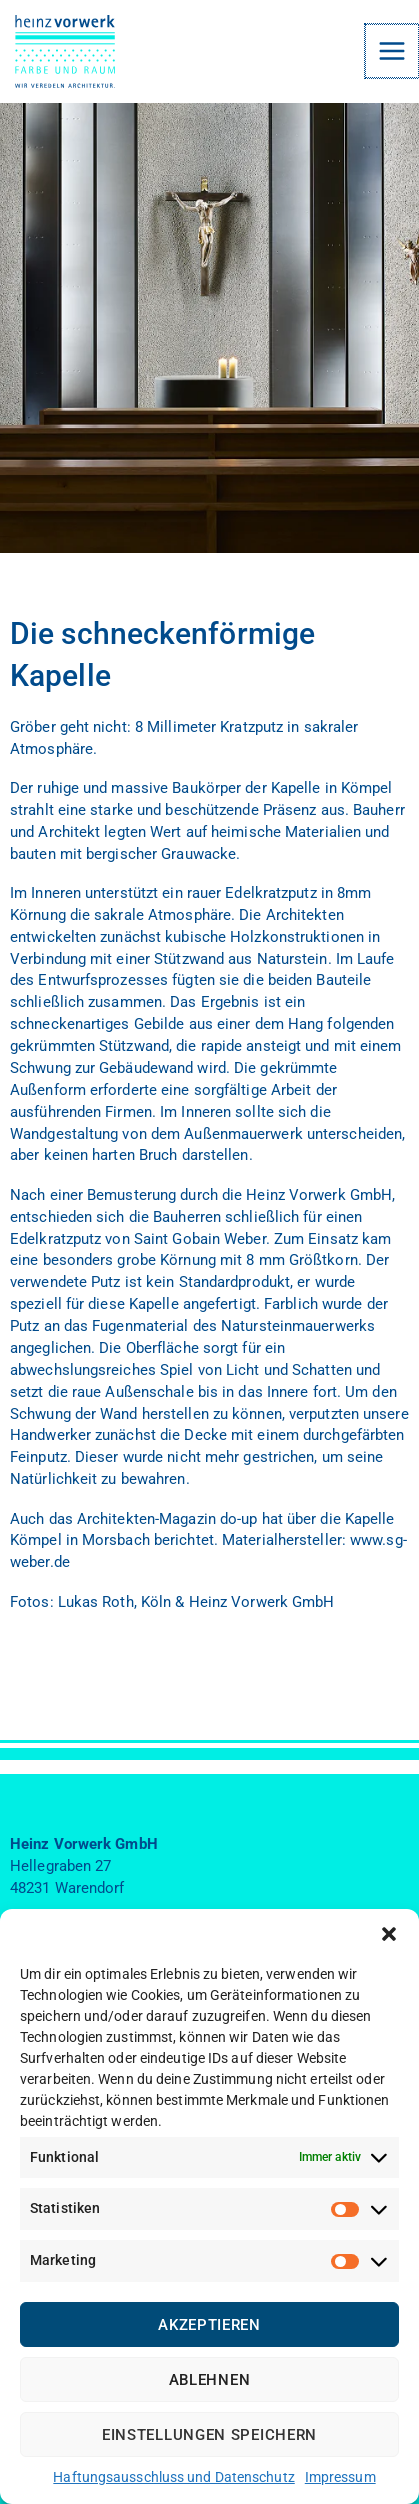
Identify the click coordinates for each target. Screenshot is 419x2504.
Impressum (340, 2477)
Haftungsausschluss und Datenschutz (173, 2477)
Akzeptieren (209, 2325)
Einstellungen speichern (209, 2435)
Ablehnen (210, 2380)
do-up (239, 1519)
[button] (389, 1934)
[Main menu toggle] (393, 51)
